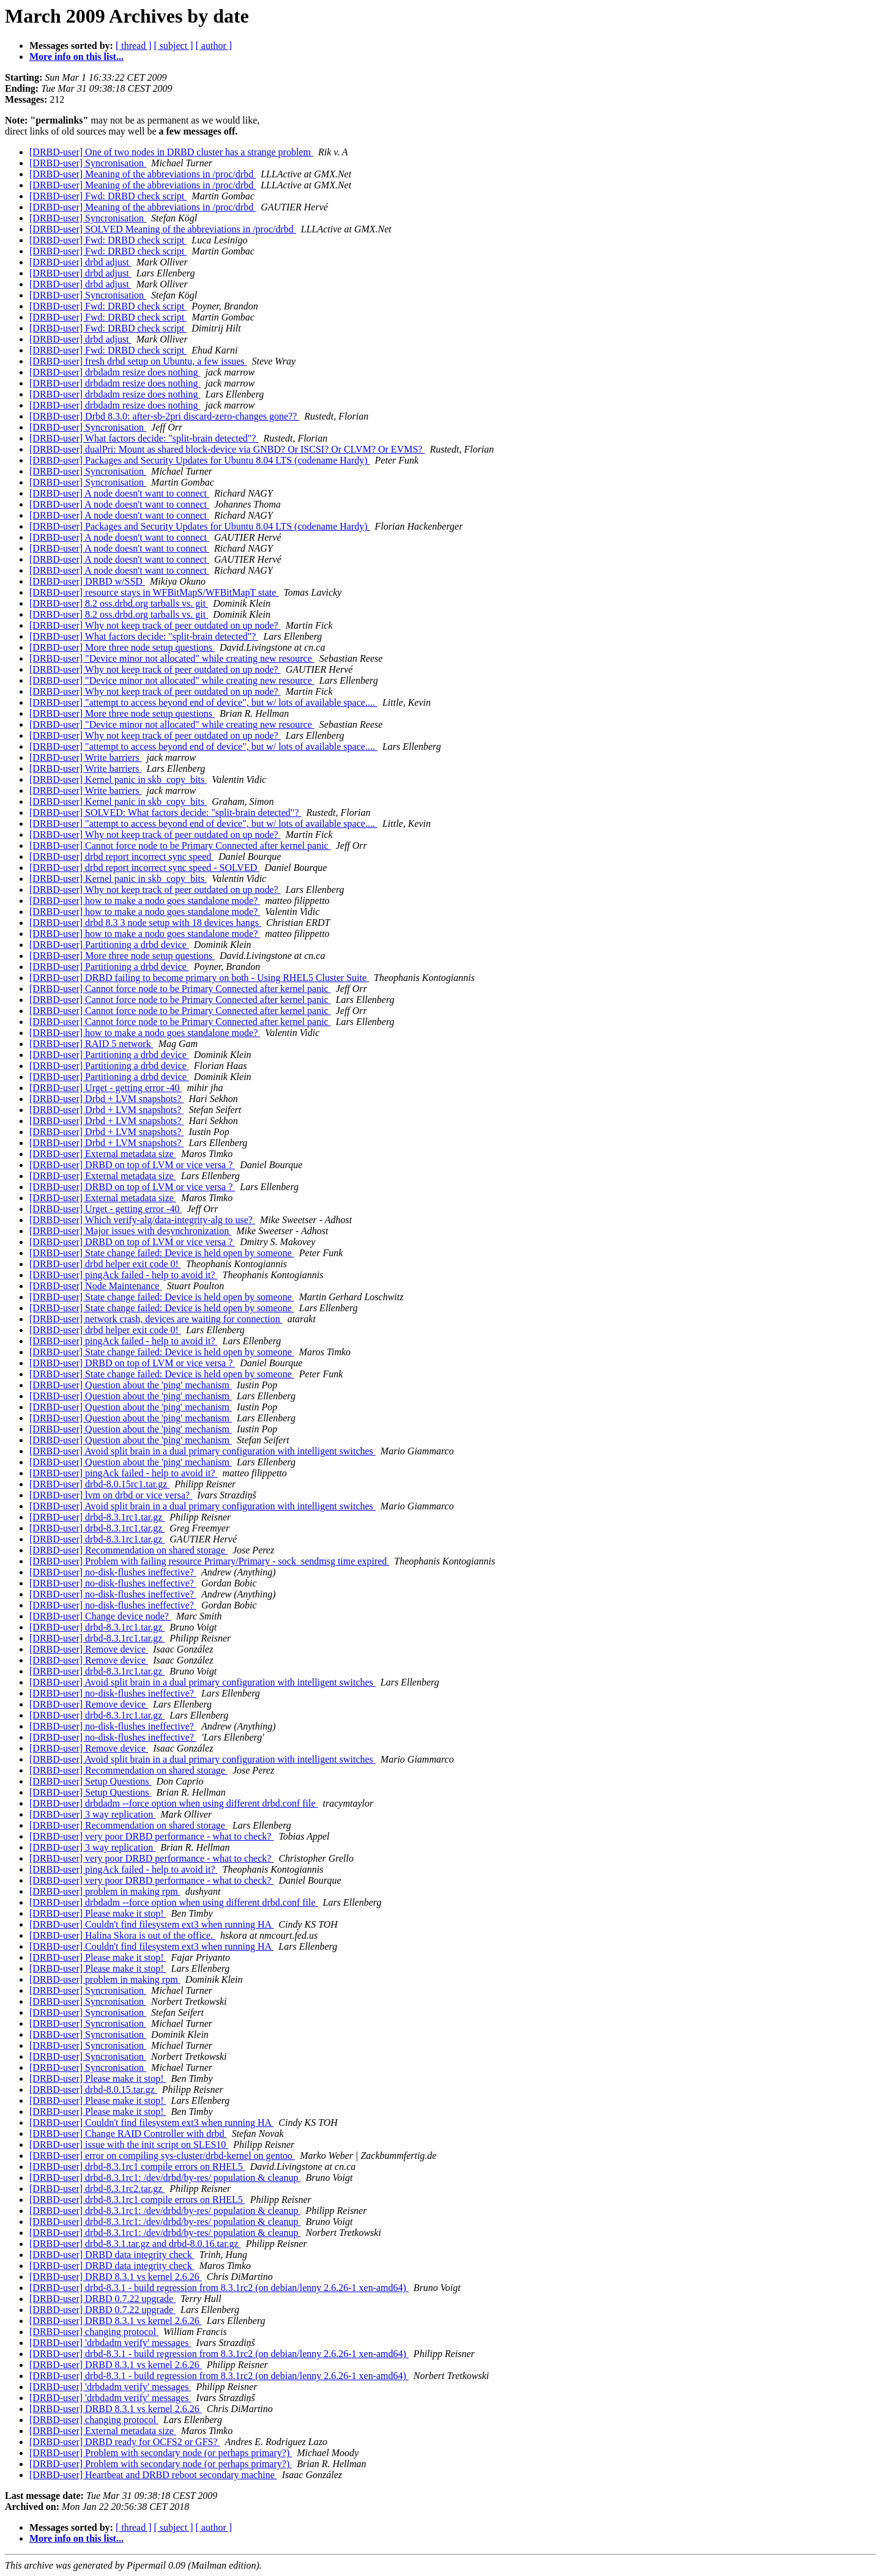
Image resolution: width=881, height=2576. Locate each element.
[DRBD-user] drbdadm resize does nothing (115, 372)
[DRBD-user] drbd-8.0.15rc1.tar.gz (99, 1484)
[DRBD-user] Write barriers (85, 757)
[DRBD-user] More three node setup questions (122, 647)
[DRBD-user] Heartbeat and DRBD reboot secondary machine (153, 2475)
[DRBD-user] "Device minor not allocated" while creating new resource (171, 658)
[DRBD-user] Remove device (88, 1649)
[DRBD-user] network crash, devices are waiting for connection (156, 1319)
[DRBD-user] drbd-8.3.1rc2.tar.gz (97, 2188)
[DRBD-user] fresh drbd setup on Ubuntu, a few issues (138, 361)
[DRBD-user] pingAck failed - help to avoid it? (123, 1275)
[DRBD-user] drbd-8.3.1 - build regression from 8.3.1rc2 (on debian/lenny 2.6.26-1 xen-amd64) (219, 2287)
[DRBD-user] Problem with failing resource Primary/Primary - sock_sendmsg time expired (209, 1561)
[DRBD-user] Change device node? (100, 1616)
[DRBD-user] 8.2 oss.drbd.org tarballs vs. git (118, 603)
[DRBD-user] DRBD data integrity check (112, 2254)
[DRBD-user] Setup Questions (90, 1781)
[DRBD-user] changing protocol (93, 2331)
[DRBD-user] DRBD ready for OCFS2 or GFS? (124, 2442)
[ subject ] (173, 45)
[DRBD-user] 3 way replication (92, 1814)
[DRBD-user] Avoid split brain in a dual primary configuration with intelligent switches (202, 1451)
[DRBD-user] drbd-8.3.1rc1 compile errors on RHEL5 (137, 2166)
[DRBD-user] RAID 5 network (91, 1043)
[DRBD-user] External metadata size (102, 1154)
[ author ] (214, 45)
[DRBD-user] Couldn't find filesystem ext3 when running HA (151, 1924)
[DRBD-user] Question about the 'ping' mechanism (130, 1385)
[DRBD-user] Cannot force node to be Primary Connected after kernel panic (180, 845)
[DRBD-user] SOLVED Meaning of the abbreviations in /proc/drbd (162, 229)
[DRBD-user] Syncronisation (87, 163)
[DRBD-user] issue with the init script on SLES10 (128, 2144)
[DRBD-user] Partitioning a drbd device (109, 944)
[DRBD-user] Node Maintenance (95, 1286)
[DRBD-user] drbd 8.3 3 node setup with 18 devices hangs (145, 922)
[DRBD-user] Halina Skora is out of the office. (122, 1935)
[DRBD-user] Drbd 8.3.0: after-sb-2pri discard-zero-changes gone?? (164, 416)
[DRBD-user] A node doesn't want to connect (119, 493)
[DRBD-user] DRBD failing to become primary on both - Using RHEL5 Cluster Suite (199, 977)
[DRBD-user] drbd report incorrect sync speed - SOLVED (144, 867)
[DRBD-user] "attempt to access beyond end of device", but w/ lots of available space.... (203, 702)
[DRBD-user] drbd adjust (80, 262)
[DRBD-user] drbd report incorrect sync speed (121, 856)
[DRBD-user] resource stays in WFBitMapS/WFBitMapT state (153, 592)
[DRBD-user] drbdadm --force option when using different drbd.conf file (173, 1803)
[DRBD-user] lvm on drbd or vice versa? (110, 1495)
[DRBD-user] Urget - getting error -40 (105, 1088)
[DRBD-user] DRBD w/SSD (87, 581)
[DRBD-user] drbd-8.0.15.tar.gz (93, 2089)
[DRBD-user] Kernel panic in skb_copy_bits (118, 779)
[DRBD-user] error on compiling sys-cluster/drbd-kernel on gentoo (162, 2155)
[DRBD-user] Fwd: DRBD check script (108, 196)
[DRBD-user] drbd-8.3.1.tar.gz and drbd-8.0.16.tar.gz (135, 2243)
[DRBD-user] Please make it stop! (97, 1913)
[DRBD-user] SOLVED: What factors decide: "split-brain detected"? (165, 812)
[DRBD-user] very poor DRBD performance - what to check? (151, 1836)
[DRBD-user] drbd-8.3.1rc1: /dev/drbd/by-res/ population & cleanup (164, 2177)
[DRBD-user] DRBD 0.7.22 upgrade (102, 2298)
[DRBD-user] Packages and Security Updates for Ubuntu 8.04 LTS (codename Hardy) (199, 460)
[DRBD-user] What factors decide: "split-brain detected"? (143, 438)
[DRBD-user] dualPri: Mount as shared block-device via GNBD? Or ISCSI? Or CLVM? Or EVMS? (227, 449)
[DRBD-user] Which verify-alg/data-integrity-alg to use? (142, 1220)
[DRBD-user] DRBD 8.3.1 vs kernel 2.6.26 (115, 2276)
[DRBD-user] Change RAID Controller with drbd (128, 2133)
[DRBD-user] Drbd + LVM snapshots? (106, 1099)
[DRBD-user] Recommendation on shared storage (128, 1550)
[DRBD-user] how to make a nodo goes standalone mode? (144, 900)
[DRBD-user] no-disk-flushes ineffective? (112, 1572)
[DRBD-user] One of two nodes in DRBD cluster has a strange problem (171, 152)
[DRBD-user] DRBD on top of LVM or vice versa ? (132, 1165)
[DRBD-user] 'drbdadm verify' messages (110, 2342)
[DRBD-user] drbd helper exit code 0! (105, 1264)
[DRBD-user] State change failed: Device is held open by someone (161, 1253)
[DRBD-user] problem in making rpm (104, 1891)
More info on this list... (76, 56)
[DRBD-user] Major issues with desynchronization (130, 1231)
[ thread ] (134, 45)
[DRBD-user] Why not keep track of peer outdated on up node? (155, 625)
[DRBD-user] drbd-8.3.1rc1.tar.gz (97, 1517)
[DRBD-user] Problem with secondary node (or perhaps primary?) (160, 2453)
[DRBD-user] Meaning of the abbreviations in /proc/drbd (142, 174)
